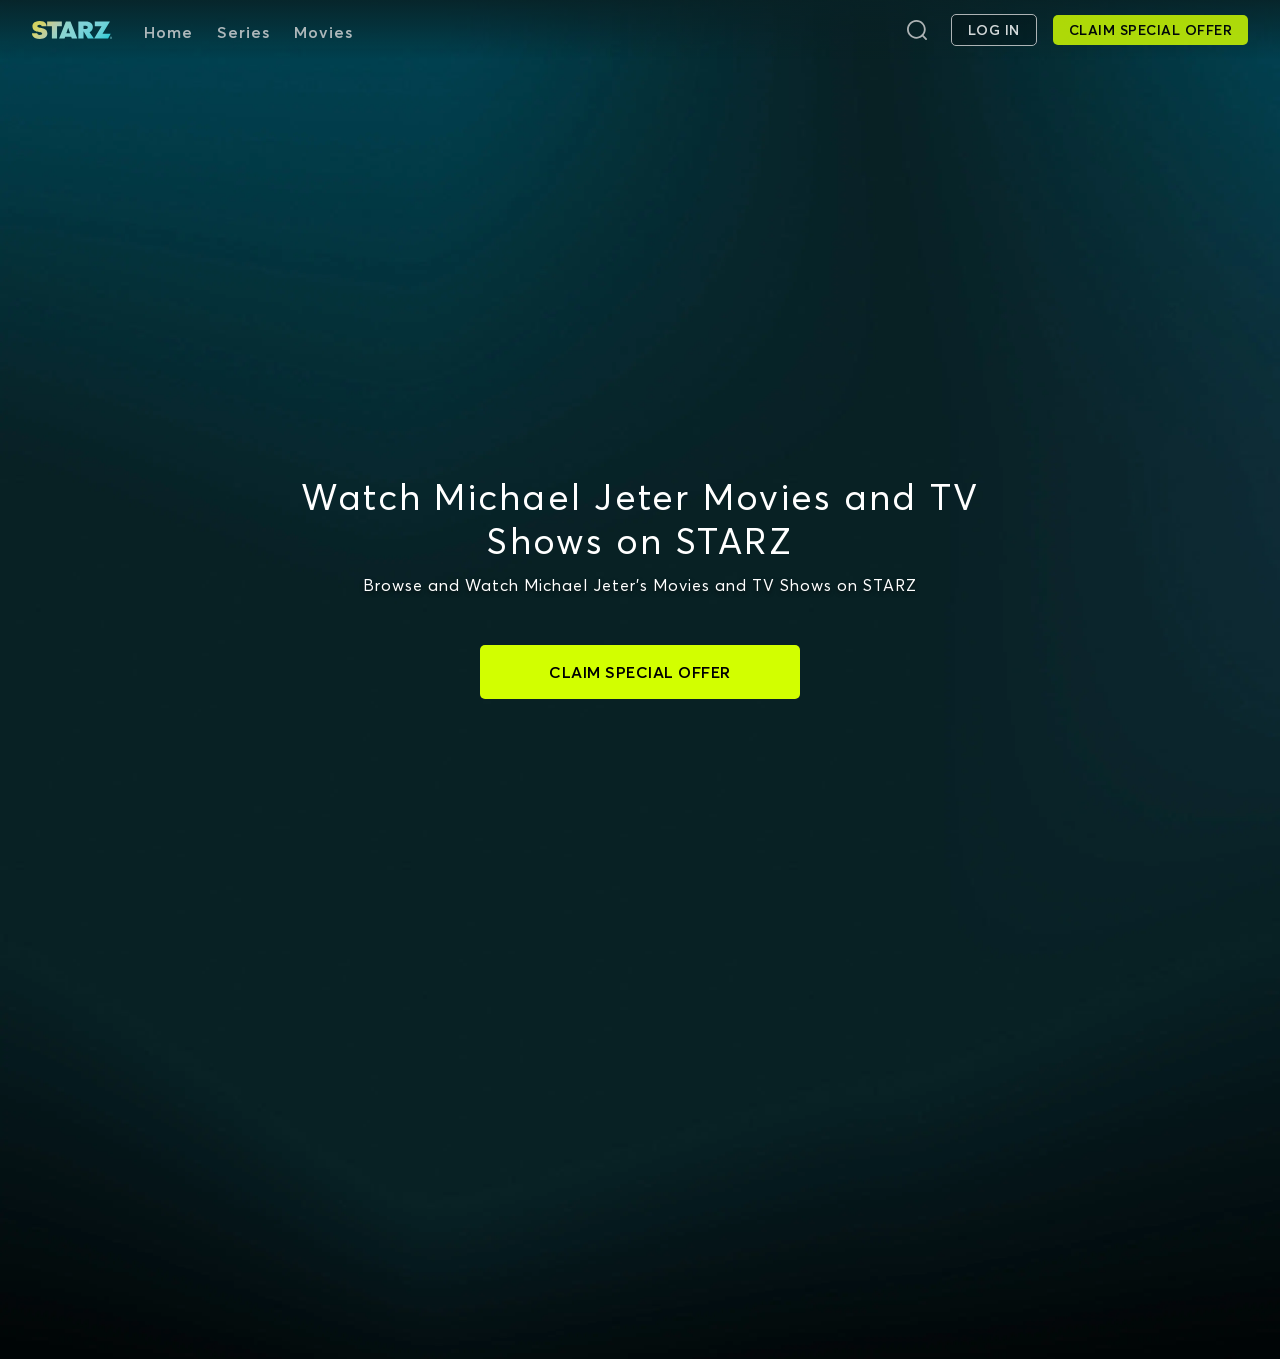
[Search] (917, 30)
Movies (323, 32)
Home (168, 32)
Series (243, 32)
